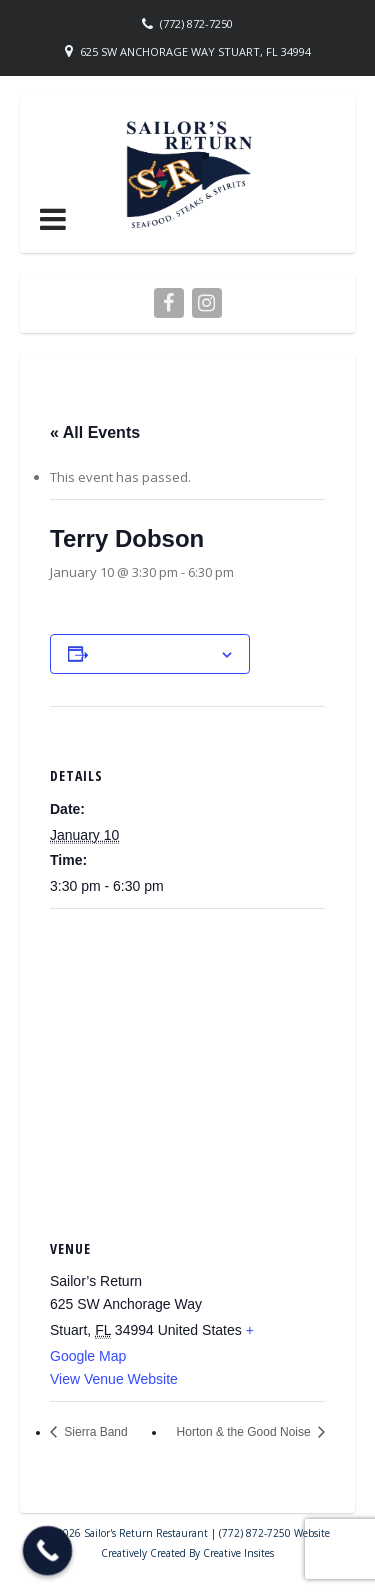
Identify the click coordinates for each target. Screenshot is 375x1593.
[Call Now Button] (48, 1551)
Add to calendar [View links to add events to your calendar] (154, 654)
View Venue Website (114, 1379)
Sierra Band (94, 1432)
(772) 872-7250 (196, 23)
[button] (53, 219)
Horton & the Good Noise (245, 1432)
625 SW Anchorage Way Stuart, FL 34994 (195, 51)
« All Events (95, 432)
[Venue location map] (187, 1053)
